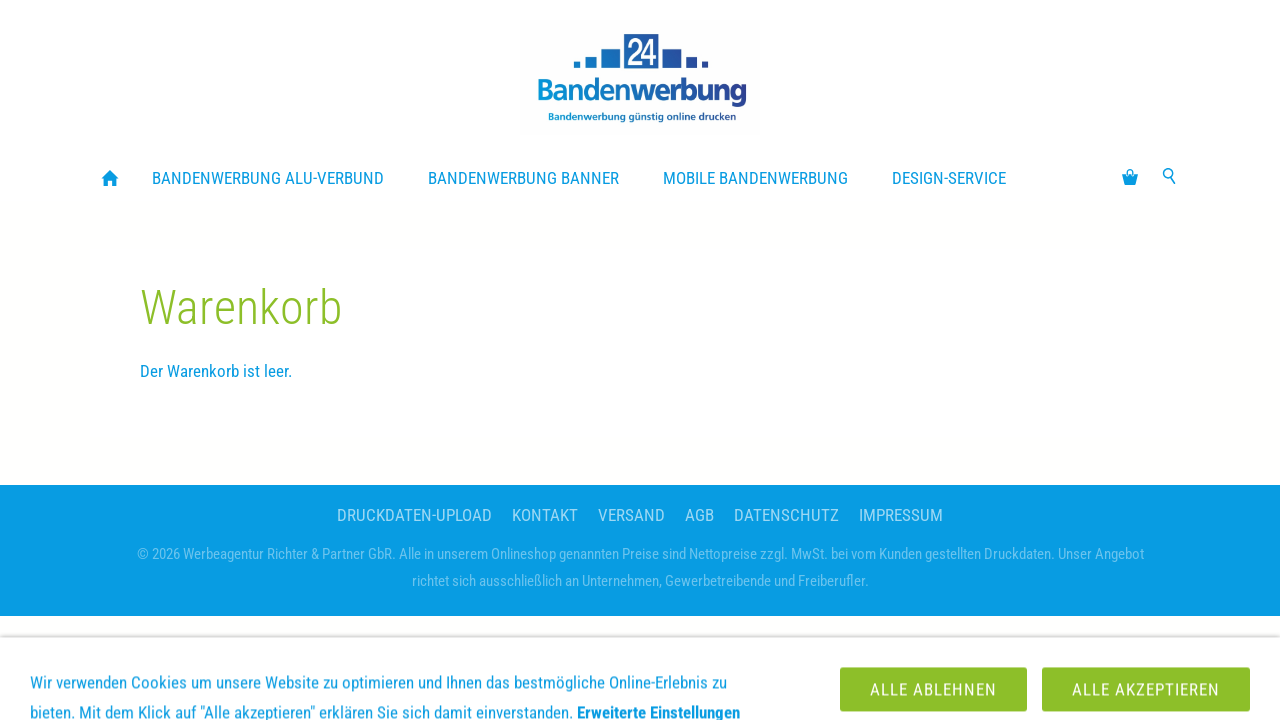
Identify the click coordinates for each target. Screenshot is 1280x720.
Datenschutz (786, 515)
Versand (631, 515)
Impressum (901, 515)
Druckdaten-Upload (414, 515)
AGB (699, 515)
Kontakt (545, 515)
